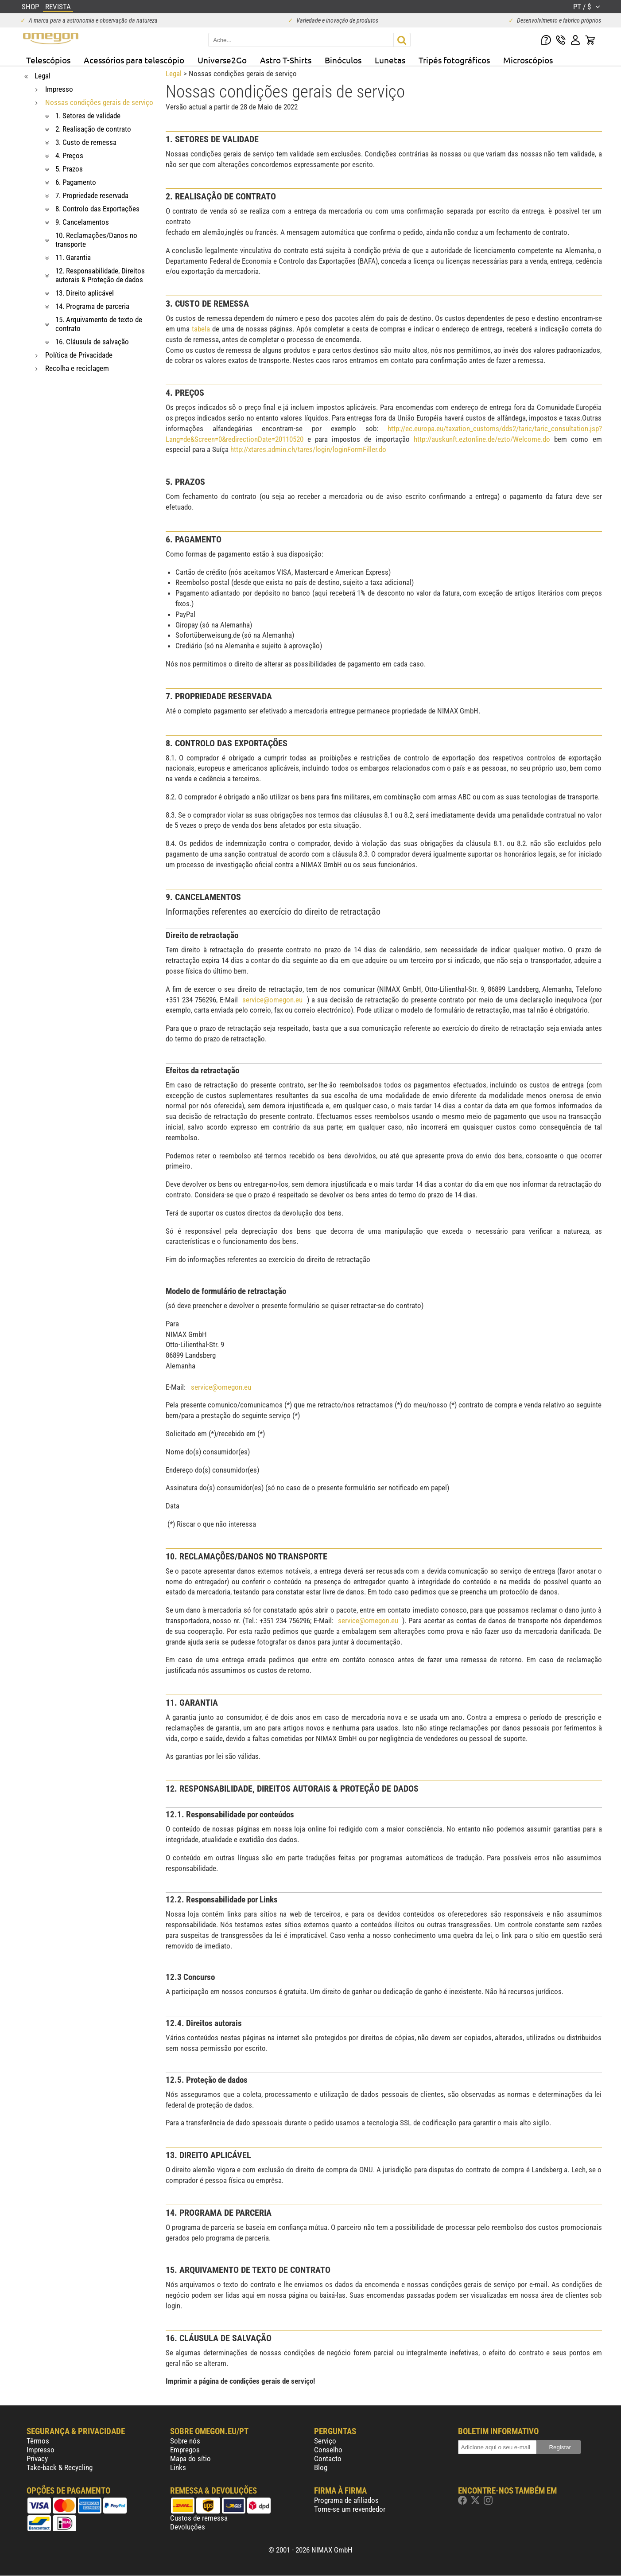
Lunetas (390, 60)
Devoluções (187, 2526)
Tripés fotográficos (454, 60)
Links (178, 2467)
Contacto (328, 2458)
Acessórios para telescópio (134, 60)
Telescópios (48, 60)
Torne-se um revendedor (349, 2509)
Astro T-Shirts (285, 60)
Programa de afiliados (346, 2500)
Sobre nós (185, 2440)
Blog (320, 2467)
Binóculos (343, 60)
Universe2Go (222, 60)
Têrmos (38, 2440)
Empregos (185, 2449)
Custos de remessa (199, 2518)
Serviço (325, 2440)
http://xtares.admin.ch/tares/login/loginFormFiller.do (308, 449)
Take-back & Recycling (60, 2467)
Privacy (37, 2458)
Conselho (328, 2449)
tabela (201, 328)
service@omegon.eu (272, 999)
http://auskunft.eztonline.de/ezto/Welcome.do (482, 439)
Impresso (40, 2449)
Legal (174, 73)
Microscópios (528, 60)
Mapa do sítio (190, 2458)
